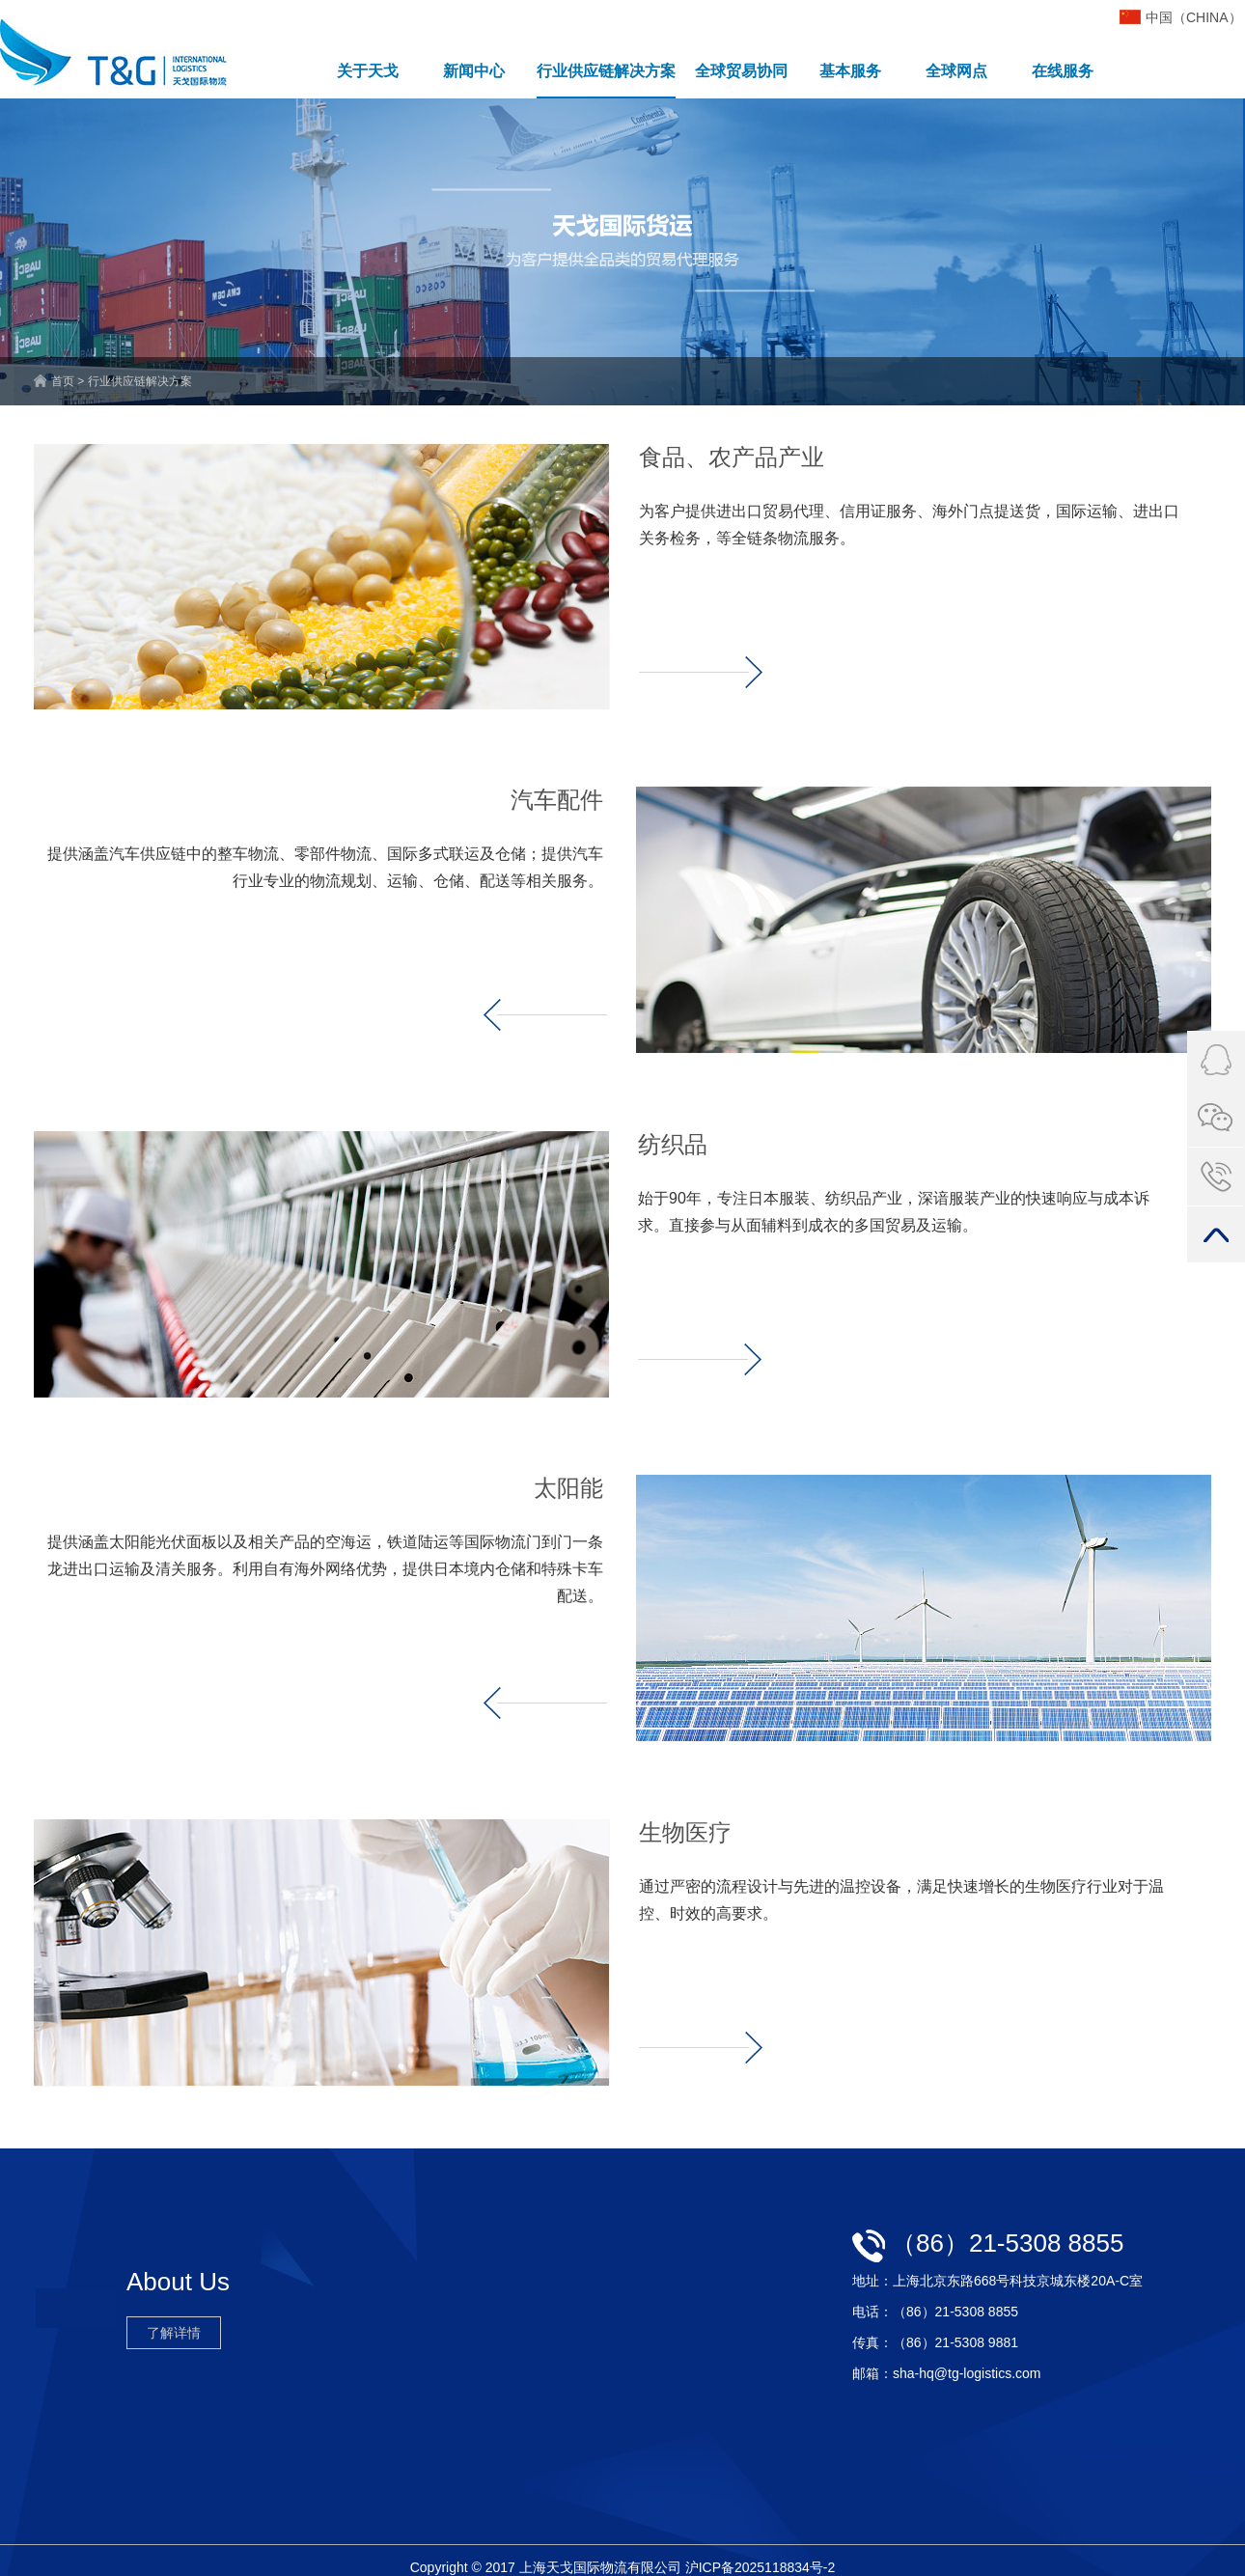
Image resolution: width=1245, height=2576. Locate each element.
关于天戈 (368, 71)
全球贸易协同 (741, 71)
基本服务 (850, 71)
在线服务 (1062, 71)
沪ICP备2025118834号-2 (760, 2567)
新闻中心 (474, 71)
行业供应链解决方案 (606, 71)
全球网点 (956, 71)
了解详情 (174, 2333)
